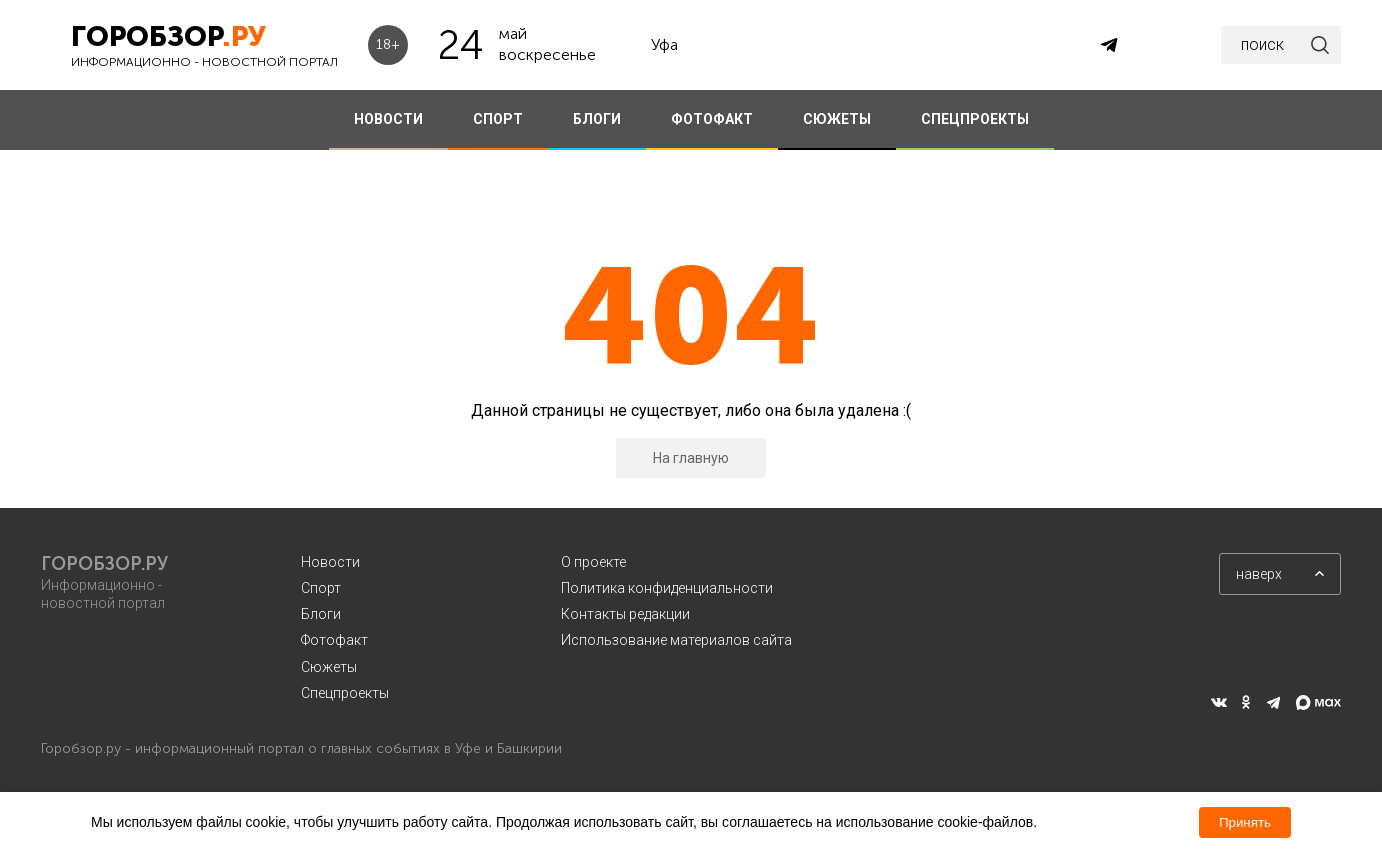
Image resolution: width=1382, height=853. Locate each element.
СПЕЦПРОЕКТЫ (975, 119)
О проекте (593, 562)
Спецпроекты (345, 693)
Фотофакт (334, 640)
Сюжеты (329, 667)
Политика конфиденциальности (667, 588)
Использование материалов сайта (676, 640)
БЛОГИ (597, 119)
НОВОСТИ (388, 119)
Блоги (321, 614)
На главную (691, 458)
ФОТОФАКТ (712, 119)
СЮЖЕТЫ (837, 119)
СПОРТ (498, 119)
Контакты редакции (625, 614)
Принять (1245, 822)
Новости (330, 562)
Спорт (321, 588)
